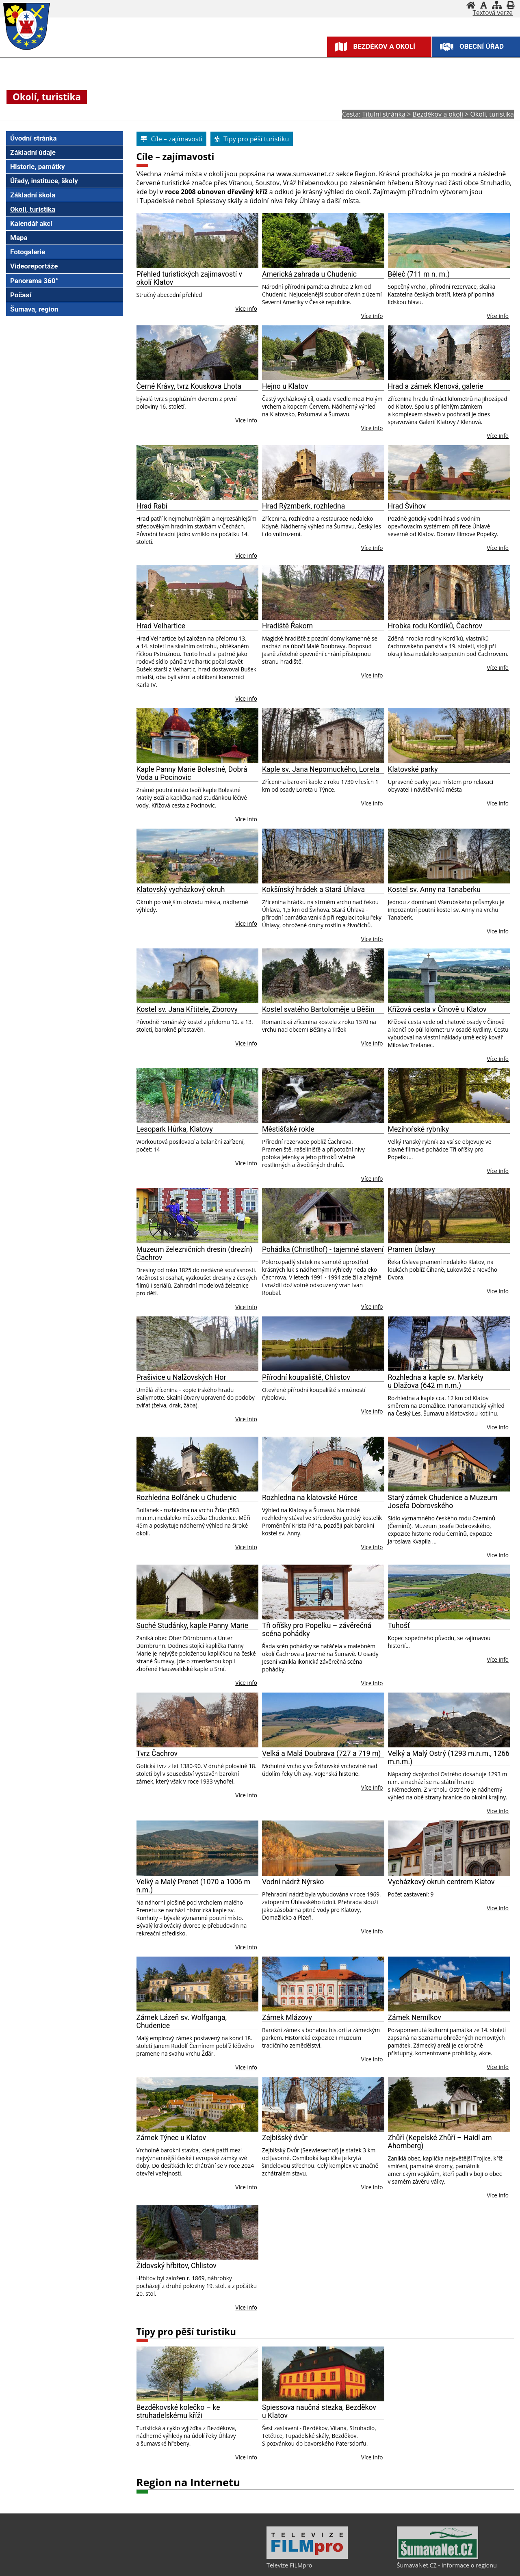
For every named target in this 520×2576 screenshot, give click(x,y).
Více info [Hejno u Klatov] (372, 428)
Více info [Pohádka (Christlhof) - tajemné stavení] (372, 1306)
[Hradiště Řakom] (323, 592)
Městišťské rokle (288, 1129)
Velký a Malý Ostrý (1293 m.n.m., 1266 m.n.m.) (448, 1757)
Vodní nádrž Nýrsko (293, 1882)
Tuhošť (399, 1625)
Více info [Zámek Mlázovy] (372, 2059)
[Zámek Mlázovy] (323, 1984)
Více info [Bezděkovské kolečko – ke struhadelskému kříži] (246, 2457)
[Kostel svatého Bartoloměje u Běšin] (323, 975)
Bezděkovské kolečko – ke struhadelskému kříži (178, 2411)
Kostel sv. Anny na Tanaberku (434, 889)
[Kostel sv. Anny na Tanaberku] (449, 856)
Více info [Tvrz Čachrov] (246, 1795)
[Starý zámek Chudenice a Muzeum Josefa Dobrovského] (449, 1464)
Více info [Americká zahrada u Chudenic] (372, 316)
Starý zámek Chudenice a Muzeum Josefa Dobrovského (443, 1502)
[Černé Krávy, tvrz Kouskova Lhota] (197, 352)
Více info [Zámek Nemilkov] (498, 2067)
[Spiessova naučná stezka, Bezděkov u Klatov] (323, 2374)
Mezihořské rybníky (418, 1129)
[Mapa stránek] (497, 5)
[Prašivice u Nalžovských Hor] (197, 1343)
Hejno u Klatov (285, 386)
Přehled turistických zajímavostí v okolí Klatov (189, 278)
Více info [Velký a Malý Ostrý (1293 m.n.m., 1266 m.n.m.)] (498, 1811)
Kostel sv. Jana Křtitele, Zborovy (187, 1009)
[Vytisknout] (510, 5)
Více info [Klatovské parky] (498, 803)
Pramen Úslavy (411, 1249)
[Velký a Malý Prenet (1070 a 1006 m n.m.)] (197, 1848)
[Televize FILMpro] (307, 2556)
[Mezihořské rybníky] (449, 1095)
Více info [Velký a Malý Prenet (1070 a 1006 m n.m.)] (246, 1947)
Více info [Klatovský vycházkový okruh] (246, 923)
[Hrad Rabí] (197, 472)
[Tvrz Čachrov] (197, 1720)
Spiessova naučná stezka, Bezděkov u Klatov (319, 2411)
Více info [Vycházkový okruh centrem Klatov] (498, 1908)
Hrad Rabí (152, 506)
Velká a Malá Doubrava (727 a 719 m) (321, 1753)
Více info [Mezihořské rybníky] (498, 1171)
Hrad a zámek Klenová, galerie (435, 386)
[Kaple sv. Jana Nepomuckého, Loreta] (323, 735)
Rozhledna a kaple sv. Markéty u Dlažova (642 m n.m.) (435, 1381)
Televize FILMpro (289, 2565)
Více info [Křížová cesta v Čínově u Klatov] (498, 1059)
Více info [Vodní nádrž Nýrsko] (372, 1931)
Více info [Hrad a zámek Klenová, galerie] (498, 435)
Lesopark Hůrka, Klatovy (174, 1129)
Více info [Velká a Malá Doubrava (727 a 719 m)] (372, 1787)
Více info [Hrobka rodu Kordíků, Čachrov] (498, 667)
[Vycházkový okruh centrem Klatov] (449, 1848)
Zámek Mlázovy (287, 2017)
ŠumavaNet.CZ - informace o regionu (447, 2565)
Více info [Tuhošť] (498, 1659)
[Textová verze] (492, 13)
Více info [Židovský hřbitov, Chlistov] (246, 2307)
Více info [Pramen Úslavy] (498, 1291)
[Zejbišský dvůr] (323, 2104)
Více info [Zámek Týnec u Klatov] (246, 2187)
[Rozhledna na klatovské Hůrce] (323, 1464)
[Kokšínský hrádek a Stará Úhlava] (323, 856)
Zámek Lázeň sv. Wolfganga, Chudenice (181, 2021)
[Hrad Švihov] (449, 472)
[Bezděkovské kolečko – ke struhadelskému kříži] (197, 2374)
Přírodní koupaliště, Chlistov (306, 1377)
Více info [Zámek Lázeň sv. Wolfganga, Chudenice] (246, 2067)
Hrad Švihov (407, 506)
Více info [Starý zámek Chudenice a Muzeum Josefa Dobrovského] (498, 1555)
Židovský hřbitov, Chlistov (176, 2266)
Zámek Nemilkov (414, 2017)
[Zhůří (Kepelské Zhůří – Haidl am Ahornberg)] (449, 2104)
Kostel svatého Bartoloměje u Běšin (318, 1009)
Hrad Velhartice (161, 626)
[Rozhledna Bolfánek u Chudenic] (197, 1464)
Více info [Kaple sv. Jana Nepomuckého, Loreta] (372, 803)
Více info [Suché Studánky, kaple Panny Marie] (246, 1682)
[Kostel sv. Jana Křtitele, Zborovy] (197, 975)
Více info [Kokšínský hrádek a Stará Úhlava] (372, 939)
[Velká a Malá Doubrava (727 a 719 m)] (323, 1720)
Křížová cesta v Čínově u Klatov (437, 1009)
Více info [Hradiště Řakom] (372, 675)
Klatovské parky (413, 769)
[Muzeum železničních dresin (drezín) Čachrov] (197, 1215)
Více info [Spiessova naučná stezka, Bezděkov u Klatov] (372, 2457)
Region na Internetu (188, 2482)
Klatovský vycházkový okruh (180, 889)
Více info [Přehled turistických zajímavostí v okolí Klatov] (246, 308)
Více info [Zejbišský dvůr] (372, 2187)
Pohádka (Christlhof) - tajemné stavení (323, 1249)
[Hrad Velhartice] (197, 592)
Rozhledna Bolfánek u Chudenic (186, 1498)
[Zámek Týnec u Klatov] (197, 2104)
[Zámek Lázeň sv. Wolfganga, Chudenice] (197, 1984)
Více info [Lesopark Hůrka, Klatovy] (246, 1163)
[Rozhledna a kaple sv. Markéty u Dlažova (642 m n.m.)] (449, 1343)
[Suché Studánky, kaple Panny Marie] (197, 1592)
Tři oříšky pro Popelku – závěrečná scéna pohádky (316, 1629)
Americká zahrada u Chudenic (309, 274)
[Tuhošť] (449, 1592)
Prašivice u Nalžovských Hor (181, 1377)
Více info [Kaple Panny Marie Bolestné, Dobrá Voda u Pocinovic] (246, 819)
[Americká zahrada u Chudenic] (323, 240)
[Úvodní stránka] (470, 5)
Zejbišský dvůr (285, 2138)
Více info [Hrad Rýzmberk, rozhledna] (372, 548)
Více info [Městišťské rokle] (372, 1178)
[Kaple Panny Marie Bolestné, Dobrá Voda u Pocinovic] (197, 735)
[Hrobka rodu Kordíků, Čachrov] (449, 592)
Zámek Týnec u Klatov (171, 2138)
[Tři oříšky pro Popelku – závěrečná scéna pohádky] (323, 1592)
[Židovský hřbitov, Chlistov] (197, 2232)
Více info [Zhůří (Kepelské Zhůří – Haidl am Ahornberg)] (498, 2195)
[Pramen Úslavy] (449, 1215)
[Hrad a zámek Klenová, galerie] (449, 352)
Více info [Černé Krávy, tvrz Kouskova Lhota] (246, 420)
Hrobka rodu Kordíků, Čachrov (435, 626)
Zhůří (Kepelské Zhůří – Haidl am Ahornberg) (440, 2142)
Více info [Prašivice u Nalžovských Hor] (246, 1419)
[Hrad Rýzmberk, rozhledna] (323, 472)
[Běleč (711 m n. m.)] (449, 240)
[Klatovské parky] (449, 735)
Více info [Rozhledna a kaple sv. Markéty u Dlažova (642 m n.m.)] (498, 1427)
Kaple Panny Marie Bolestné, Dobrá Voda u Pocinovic (191, 773)
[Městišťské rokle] (323, 1095)
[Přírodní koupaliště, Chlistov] (323, 1343)
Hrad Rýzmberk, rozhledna (303, 506)
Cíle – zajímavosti (175, 156)
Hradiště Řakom (287, 626)
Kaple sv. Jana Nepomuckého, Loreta (320, 769)
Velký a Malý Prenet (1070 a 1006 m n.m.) (193, 1886)
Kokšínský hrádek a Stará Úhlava (313, 889)
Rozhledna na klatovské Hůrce (310, 1498)
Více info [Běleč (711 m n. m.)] (498, 316)
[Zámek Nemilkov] (449, 1984)
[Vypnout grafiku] (483, 5)
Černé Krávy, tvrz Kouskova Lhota (189, 386)
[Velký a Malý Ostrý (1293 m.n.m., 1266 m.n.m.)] (449, 1720)
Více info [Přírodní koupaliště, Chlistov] (372, 1411)
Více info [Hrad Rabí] (246, 555)
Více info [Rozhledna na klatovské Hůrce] (372, 1547)
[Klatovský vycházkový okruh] (197, 856)
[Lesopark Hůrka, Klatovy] (197, 1095)
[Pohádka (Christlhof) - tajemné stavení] (323, 1215)
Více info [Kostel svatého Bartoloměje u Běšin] (372, 1043)
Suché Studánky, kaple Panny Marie (192, 1625)
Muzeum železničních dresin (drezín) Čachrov (194, 1253)
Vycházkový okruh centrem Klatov (441, 1882)
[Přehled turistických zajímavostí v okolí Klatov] (197, 240)
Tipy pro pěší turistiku (186, 2331)
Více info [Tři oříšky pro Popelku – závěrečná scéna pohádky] (372, 1683)
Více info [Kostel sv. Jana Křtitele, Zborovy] (246, 1043)
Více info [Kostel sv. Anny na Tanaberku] (498, 931)
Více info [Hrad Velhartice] (246, 698)
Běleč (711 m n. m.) (419, 274)
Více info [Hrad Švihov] (498, 548)
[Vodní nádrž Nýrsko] (323, 1848)
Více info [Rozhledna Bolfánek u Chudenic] (246, 1547)
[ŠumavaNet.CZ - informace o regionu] (437, 2556)
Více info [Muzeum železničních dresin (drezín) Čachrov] (246, 1307)
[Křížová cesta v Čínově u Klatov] (449, 975)
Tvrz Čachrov (157, 1753)
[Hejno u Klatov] (323, 352)
